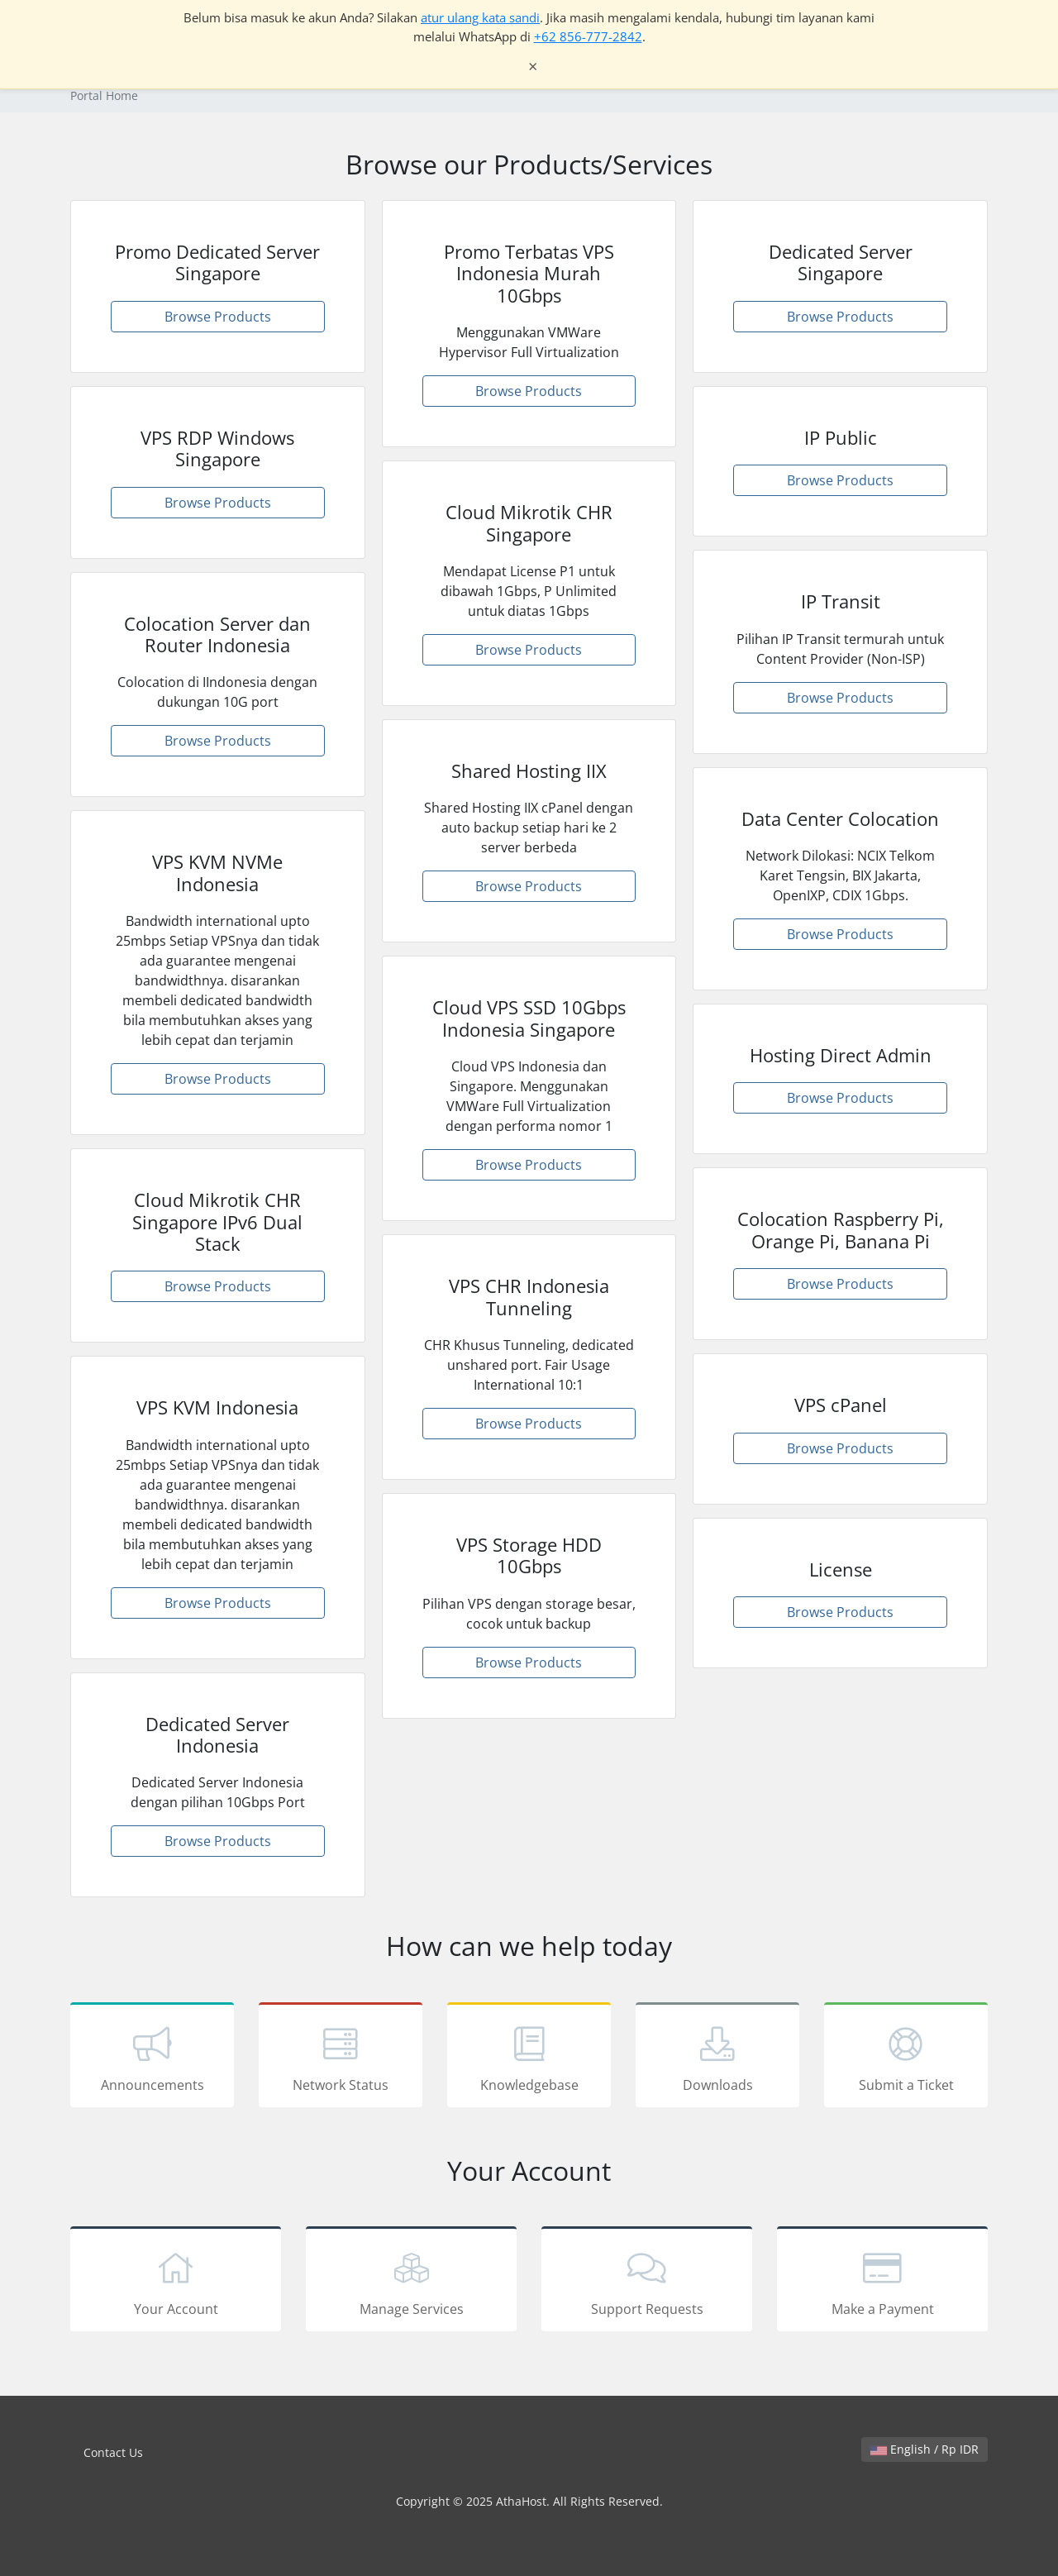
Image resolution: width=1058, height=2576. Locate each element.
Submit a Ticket (906, 2057)
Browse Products (217, 317)
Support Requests (646, 2281)
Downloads (717, 2057)
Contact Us (113, 2452)
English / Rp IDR (924, 2449)
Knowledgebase (529, 2057)
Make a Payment (882, 2281)
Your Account (175, 2281)
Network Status (340, 2057)
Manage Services (411, 2281)
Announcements (152, 2057)
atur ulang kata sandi (480, 17)
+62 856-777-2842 (588, 36)
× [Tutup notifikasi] (532, 66)
